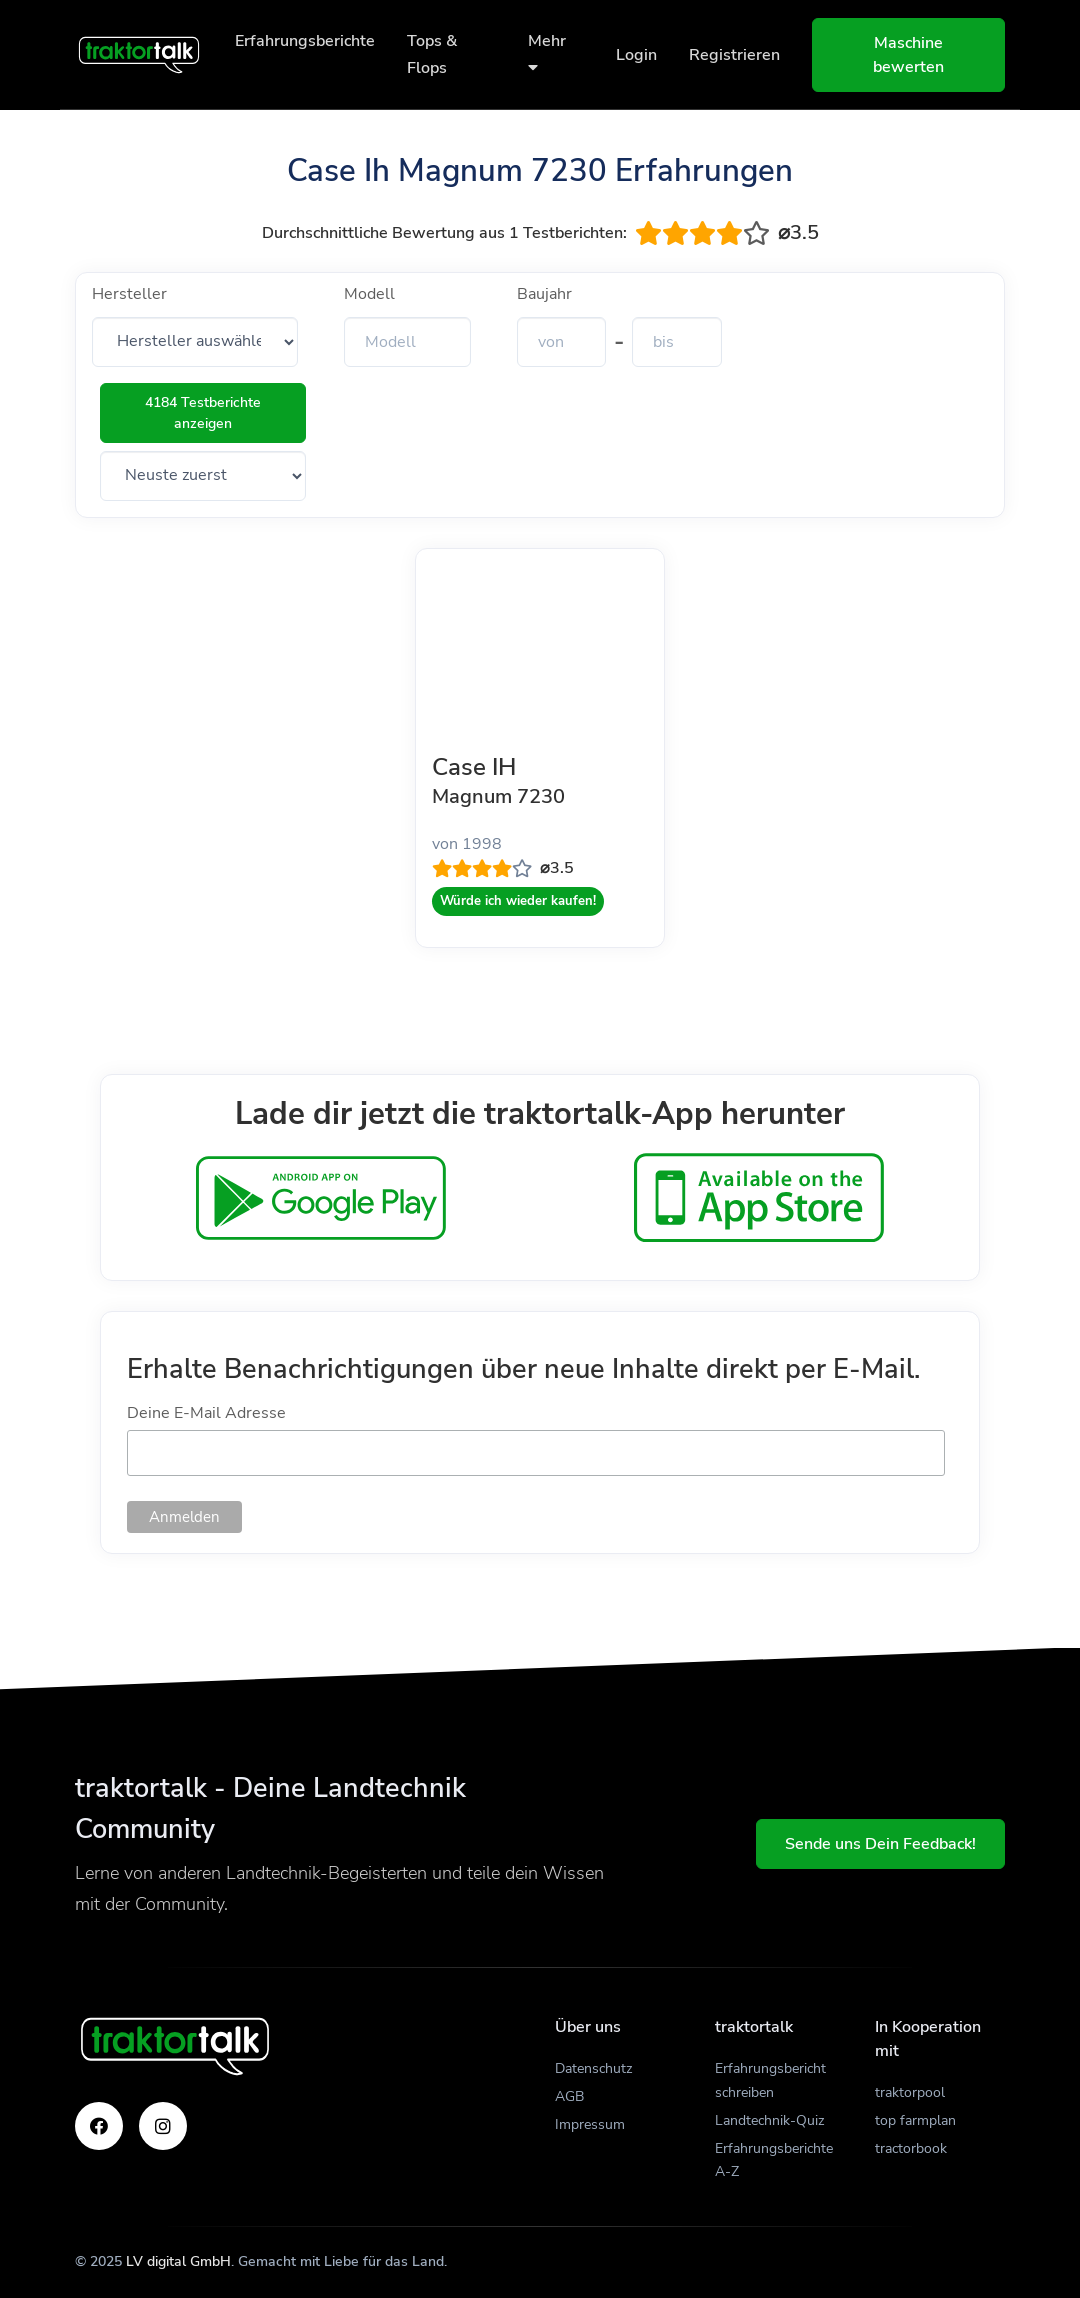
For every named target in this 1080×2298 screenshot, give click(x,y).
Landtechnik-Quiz (769, 2120)
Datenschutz (593, 2068)
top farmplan (915, 2120)
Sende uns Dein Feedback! (880, 1844)
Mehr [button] (547, 52)
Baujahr (544, 294)
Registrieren (734, 55)
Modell (369, 294)
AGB (569, 2096)
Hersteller (129, 294)
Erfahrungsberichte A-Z (774, 2160)
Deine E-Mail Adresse (206, 1413)
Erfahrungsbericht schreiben (770, 2080)
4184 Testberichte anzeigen (203, 413)
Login (636, 55)
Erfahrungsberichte (305, 41)
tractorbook (911, 2148)
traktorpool (910, 2092)
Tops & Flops (432, 54)
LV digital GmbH (178, 2261)
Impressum (590, 2124)
